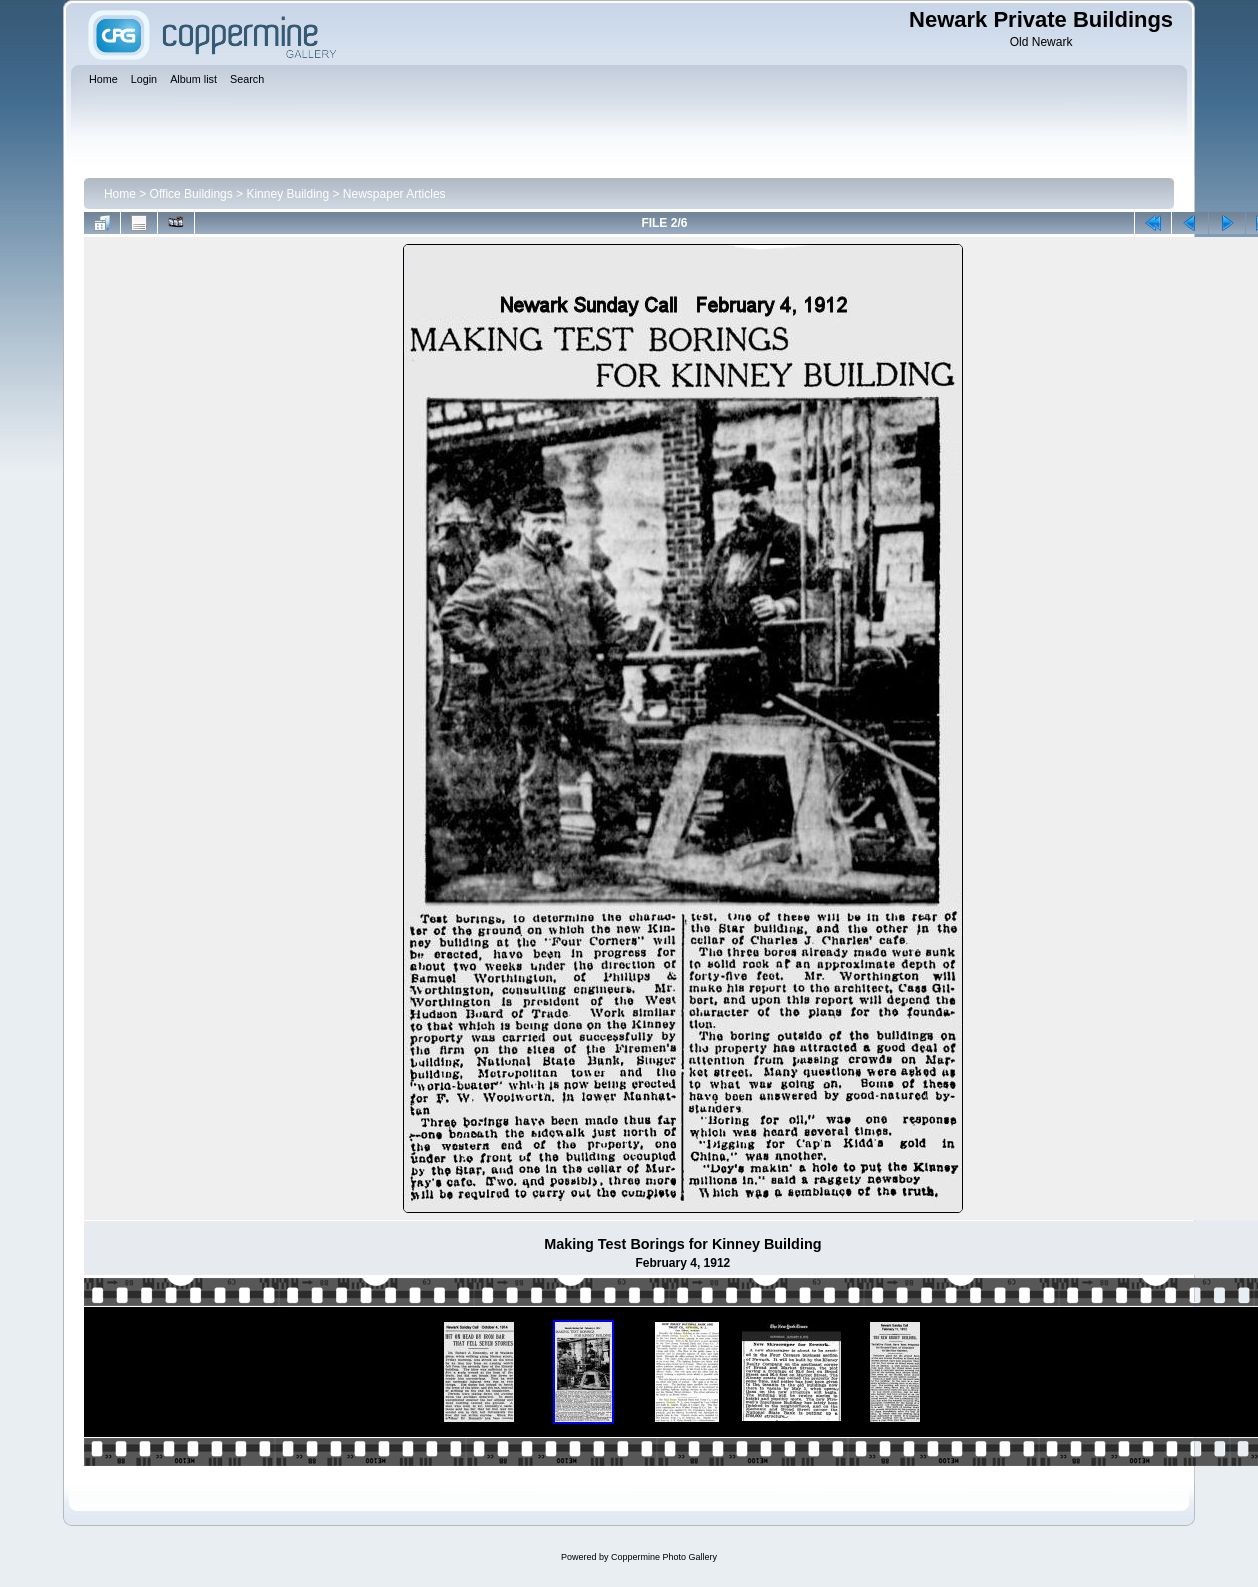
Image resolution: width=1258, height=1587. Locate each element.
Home (120, 194)
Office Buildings (191, 194)
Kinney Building (287, 194)
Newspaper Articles (394, 194)
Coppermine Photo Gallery (664, 1557)
